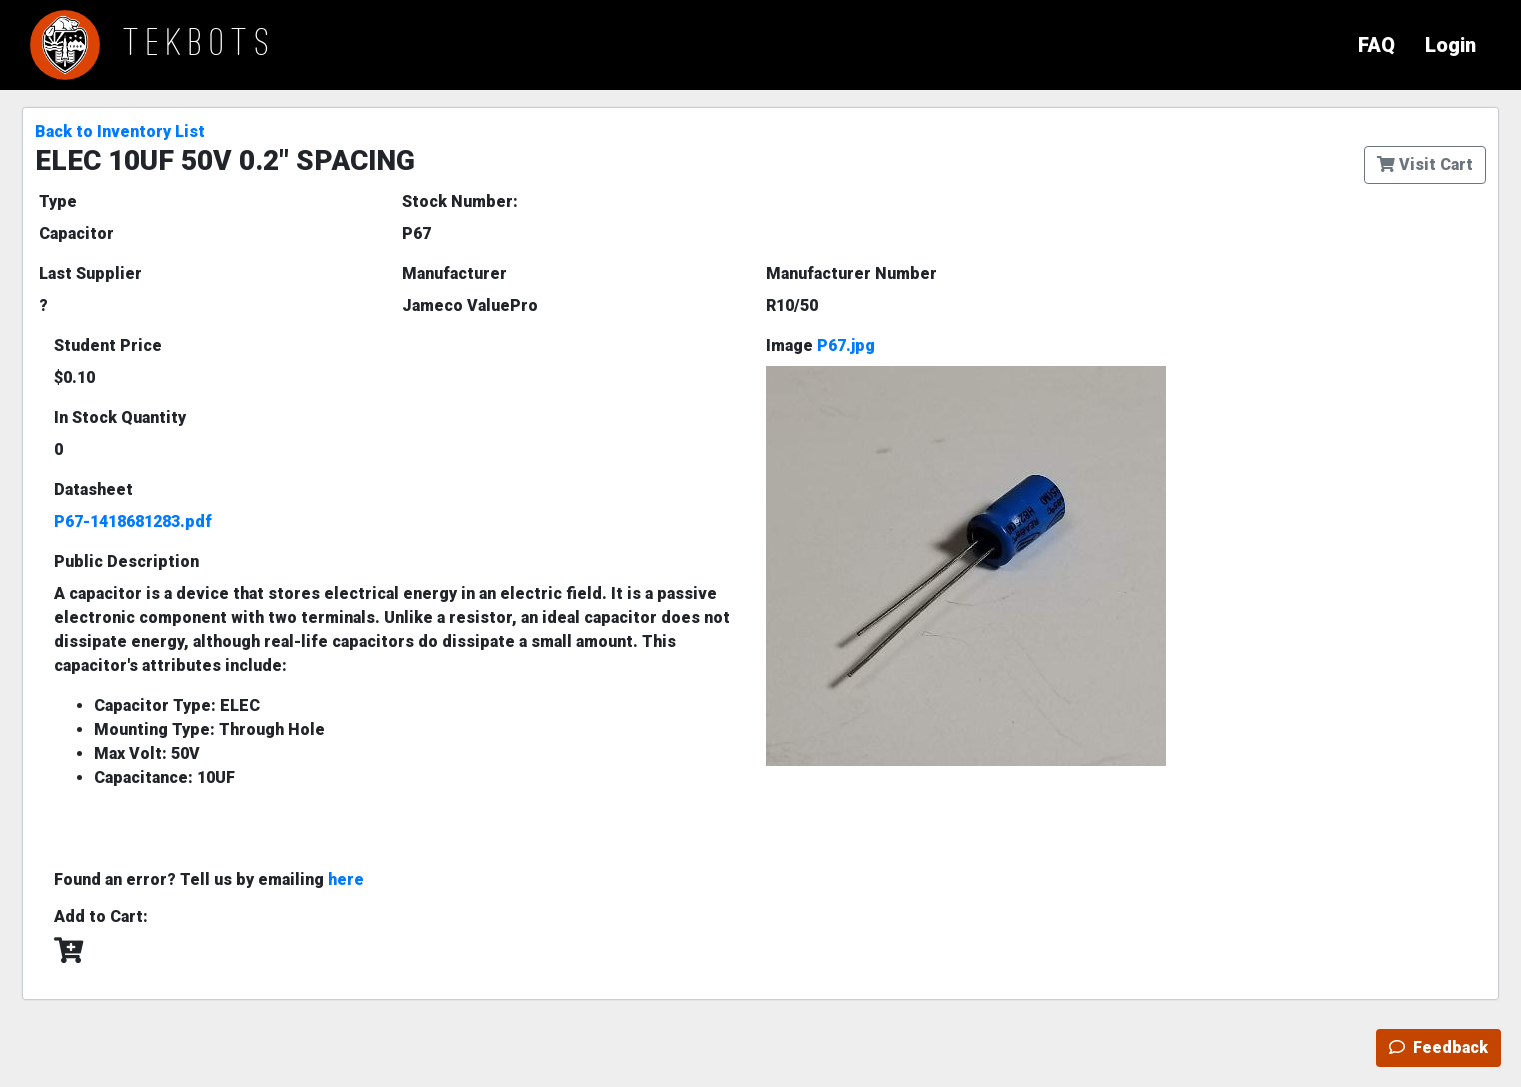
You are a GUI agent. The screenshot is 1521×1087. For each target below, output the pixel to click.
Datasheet (93, 489)
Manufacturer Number (851, 273)
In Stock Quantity (120, 417)
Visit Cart (1425, 164)
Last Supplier (90, 273)
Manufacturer (454, 273)
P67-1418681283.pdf (133, 521)
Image (820, 345)
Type (58, 201)
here (346, 879)
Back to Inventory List (120, 131)
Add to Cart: (101, 916)
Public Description (126, 561)
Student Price (108, 345)
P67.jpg (846, 345)
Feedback (1438, 1047)
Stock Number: (460, 201)
